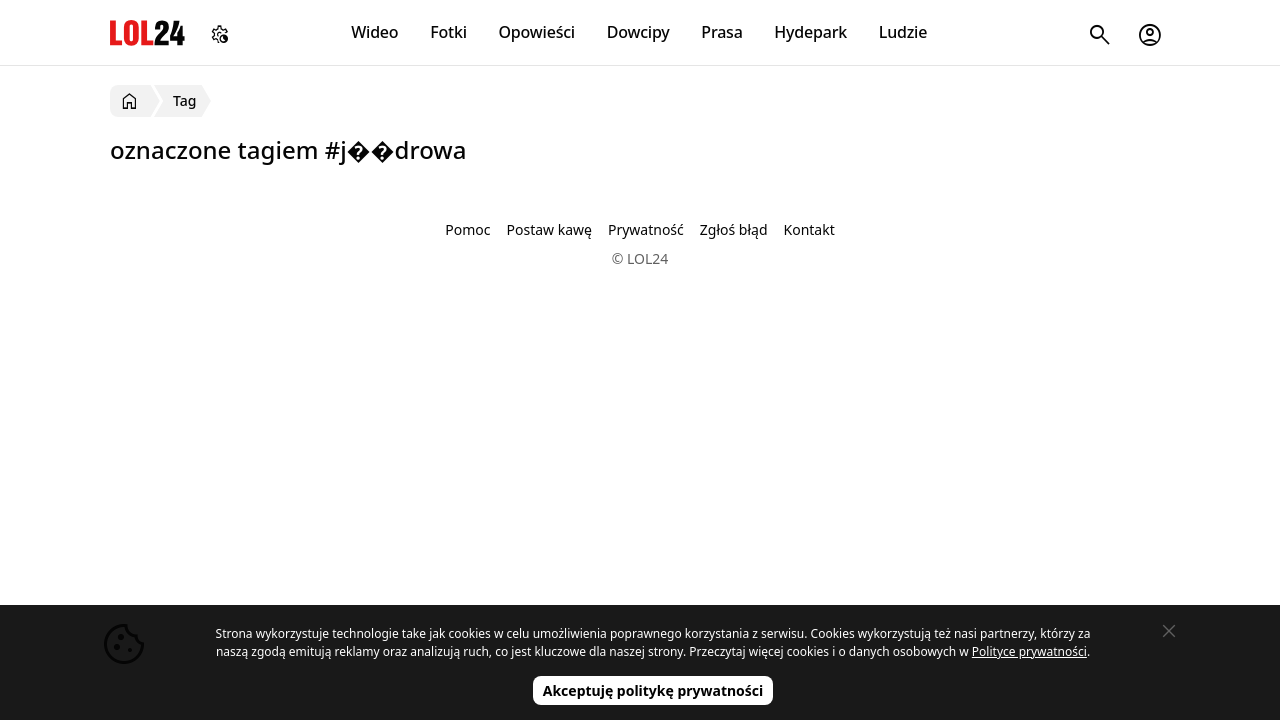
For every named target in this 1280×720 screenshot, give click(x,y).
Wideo (374, 32)
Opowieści (537, 32)
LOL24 (147, 32)
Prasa (721, 32)
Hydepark (810, 32)
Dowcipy (638, 32)
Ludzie (903, 32)
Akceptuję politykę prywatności (653, 690)
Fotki (448, 32)
